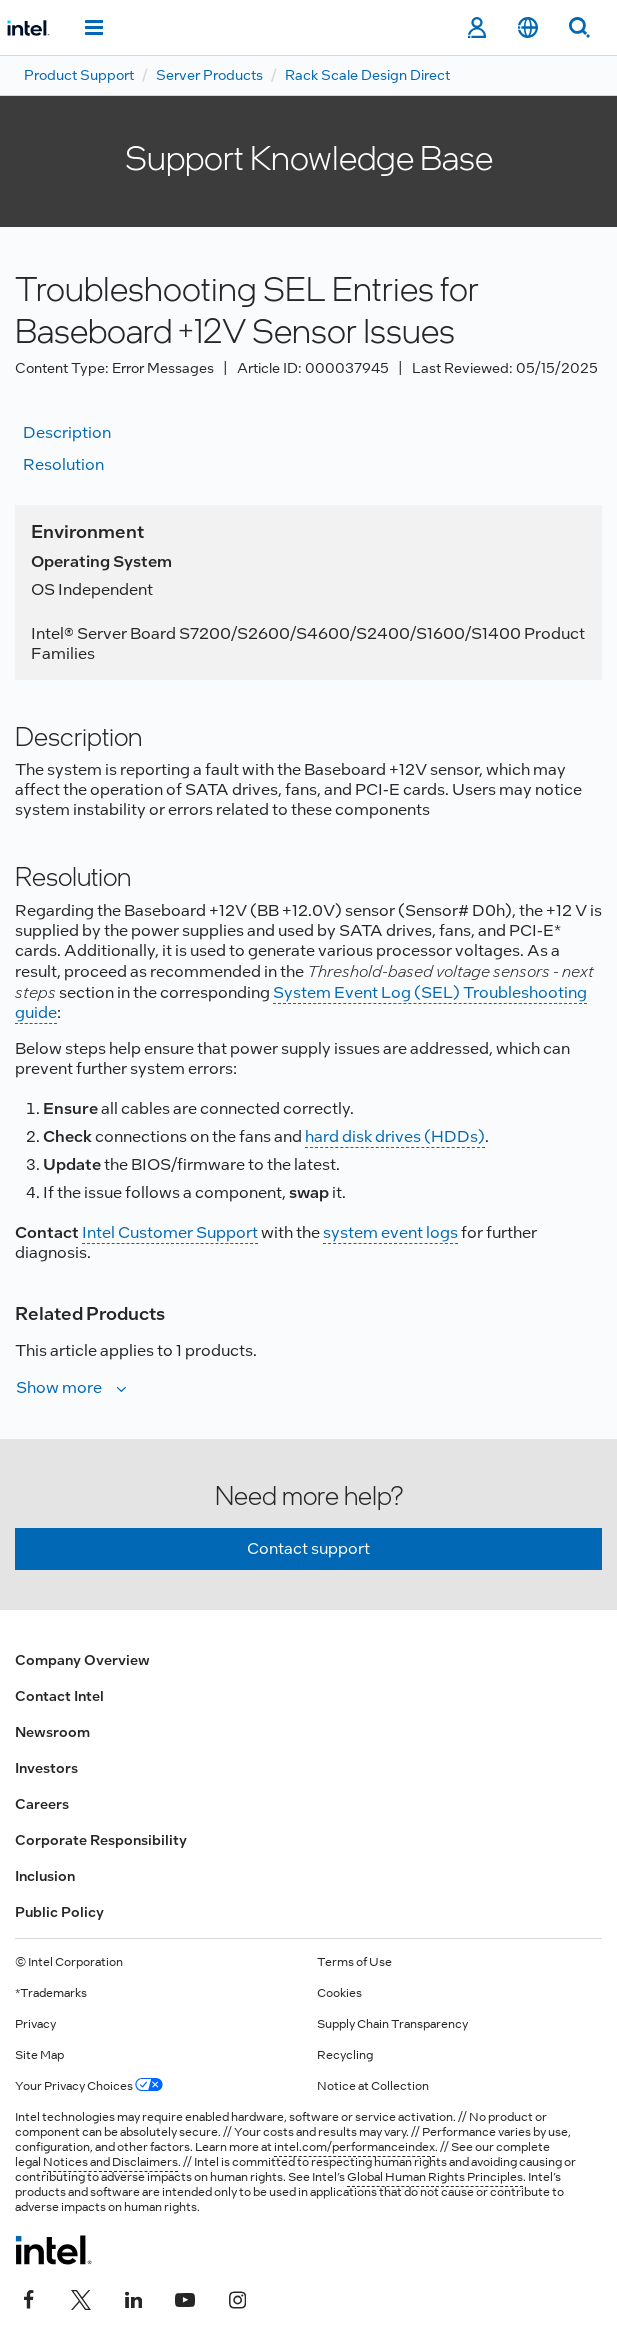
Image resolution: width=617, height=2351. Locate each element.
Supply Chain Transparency (392, 2024)
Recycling (345, 2055)
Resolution (63, 464)
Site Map (39, 2055)
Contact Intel (59, 1696)
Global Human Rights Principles (435, 2177)
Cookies (339, 1993)
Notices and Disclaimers (110, 2162)
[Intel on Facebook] (29, 2298)
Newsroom (52, 1732)
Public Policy (59, 1912)
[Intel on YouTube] (185, 2298)
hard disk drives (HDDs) (395, 1136)
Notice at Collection (373, 2086)
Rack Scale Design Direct (367, 75)
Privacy (35, 2024)
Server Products (209, 75)
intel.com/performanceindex (354, 2147)
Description (67, 432)
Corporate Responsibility (101, 1840)
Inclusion (45, 1876)
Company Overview (82, 1660)
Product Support (79, 75)
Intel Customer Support (170, 1232)
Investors (46, 1768)
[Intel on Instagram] (237, 2298)
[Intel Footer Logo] (53, 2250)
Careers (42, 1804)
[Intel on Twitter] (81, 2298)
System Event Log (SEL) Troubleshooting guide (301, 1002)
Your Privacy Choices (89, 2086)
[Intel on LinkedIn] (133, 2298)
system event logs (390, 1232)
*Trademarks (51, 1993)
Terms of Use (354, 1962)
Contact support (308, 1548)
